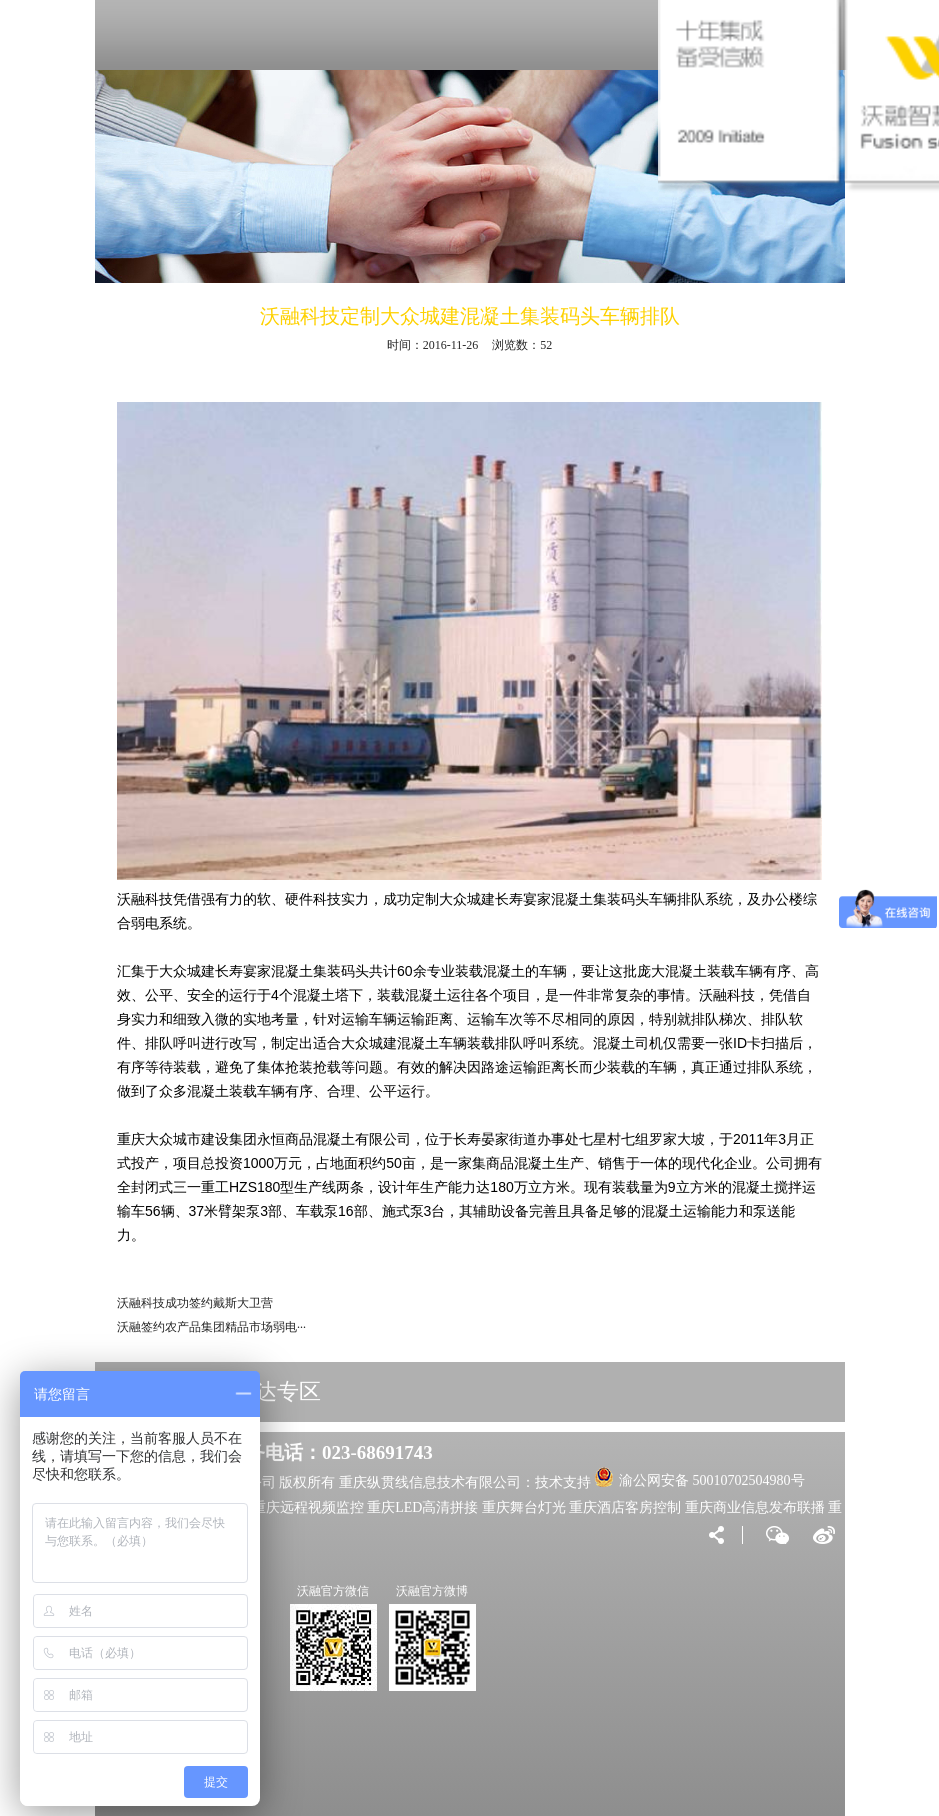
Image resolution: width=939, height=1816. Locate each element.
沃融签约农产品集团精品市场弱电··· (211, 1327)
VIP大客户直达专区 (226, 1391)
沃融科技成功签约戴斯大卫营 (195, 1303)
